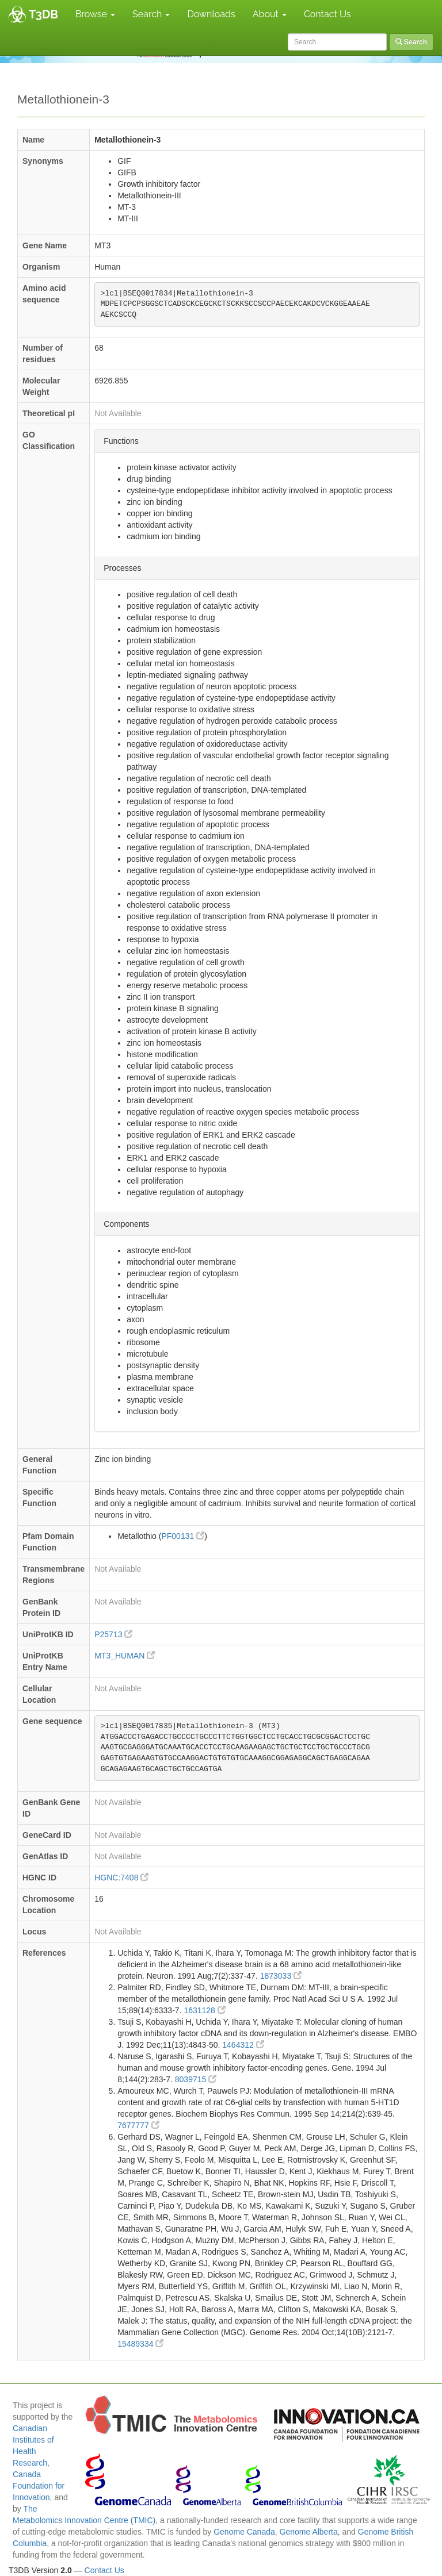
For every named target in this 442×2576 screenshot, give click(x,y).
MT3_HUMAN (124, 1655)
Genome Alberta (309, 2531)
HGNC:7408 (121, 1877)
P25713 (113, 1634)
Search (151, 14)
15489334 (140, 2343)
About (270, 14)
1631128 (204, 2010)
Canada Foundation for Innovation (38, 2486)
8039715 (195, 2079)
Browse (95, 14)
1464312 (243, 2044)
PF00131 (182, 1536)
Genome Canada (244, 2531)
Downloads (211, 14)
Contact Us (327, 14)
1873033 (281, 1975)
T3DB (43, 14)
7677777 (138, 2125)
